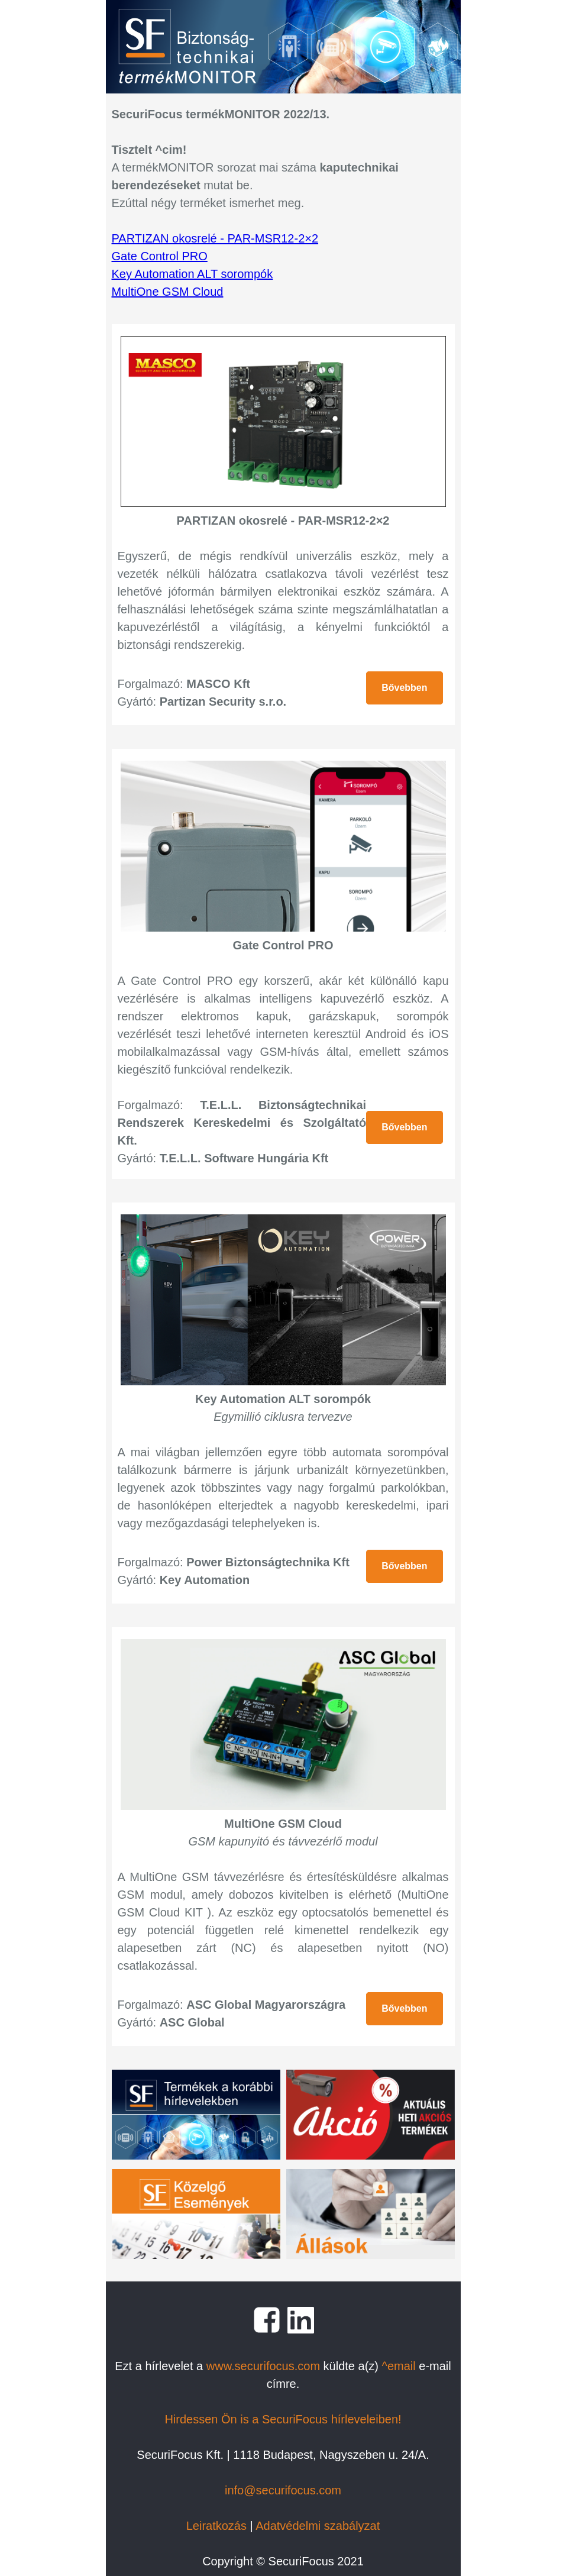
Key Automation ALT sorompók (192, 273)
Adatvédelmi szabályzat (317, 2525)
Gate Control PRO (160, 256)
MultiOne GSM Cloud (168, 291)
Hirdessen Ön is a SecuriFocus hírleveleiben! (282, 2419)
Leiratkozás (216, 2525)
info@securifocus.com (283, 2490)
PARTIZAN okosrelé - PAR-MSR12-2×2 (215, 238)
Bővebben (404, 688)
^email (399, 2366)
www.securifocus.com (263, 2366)
